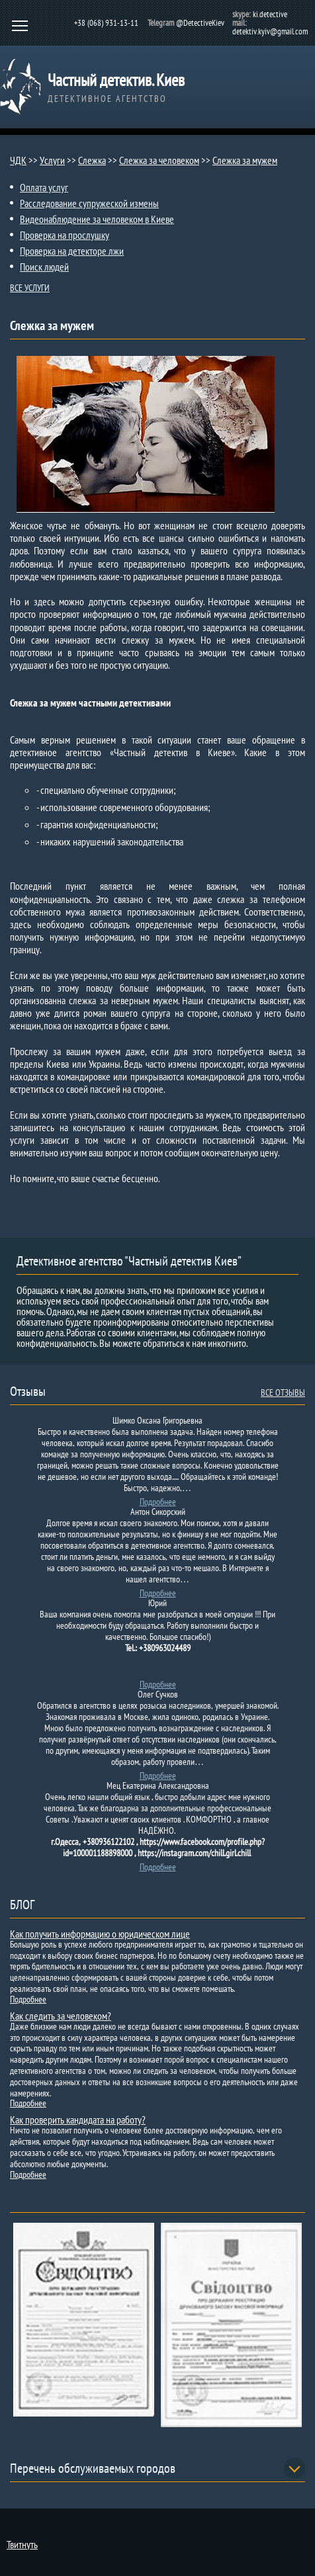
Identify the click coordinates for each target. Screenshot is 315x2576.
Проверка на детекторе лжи (72, 250)
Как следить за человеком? (60, 2015)
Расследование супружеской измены (89, 203)
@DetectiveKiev (200, 22)
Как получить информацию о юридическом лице (100, 1933)
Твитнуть (22, 2544)
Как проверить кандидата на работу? (78, 2119)
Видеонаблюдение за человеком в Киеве (97, 219)
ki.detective (270, 14)
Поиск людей (44, 266)
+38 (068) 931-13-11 (106, 22)
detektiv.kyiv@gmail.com (270, 31)
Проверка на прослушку (64, 234)
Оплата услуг (44, 187)
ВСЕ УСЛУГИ (30, 288)
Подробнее (158, 1501)
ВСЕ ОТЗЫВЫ (283, 1392)
